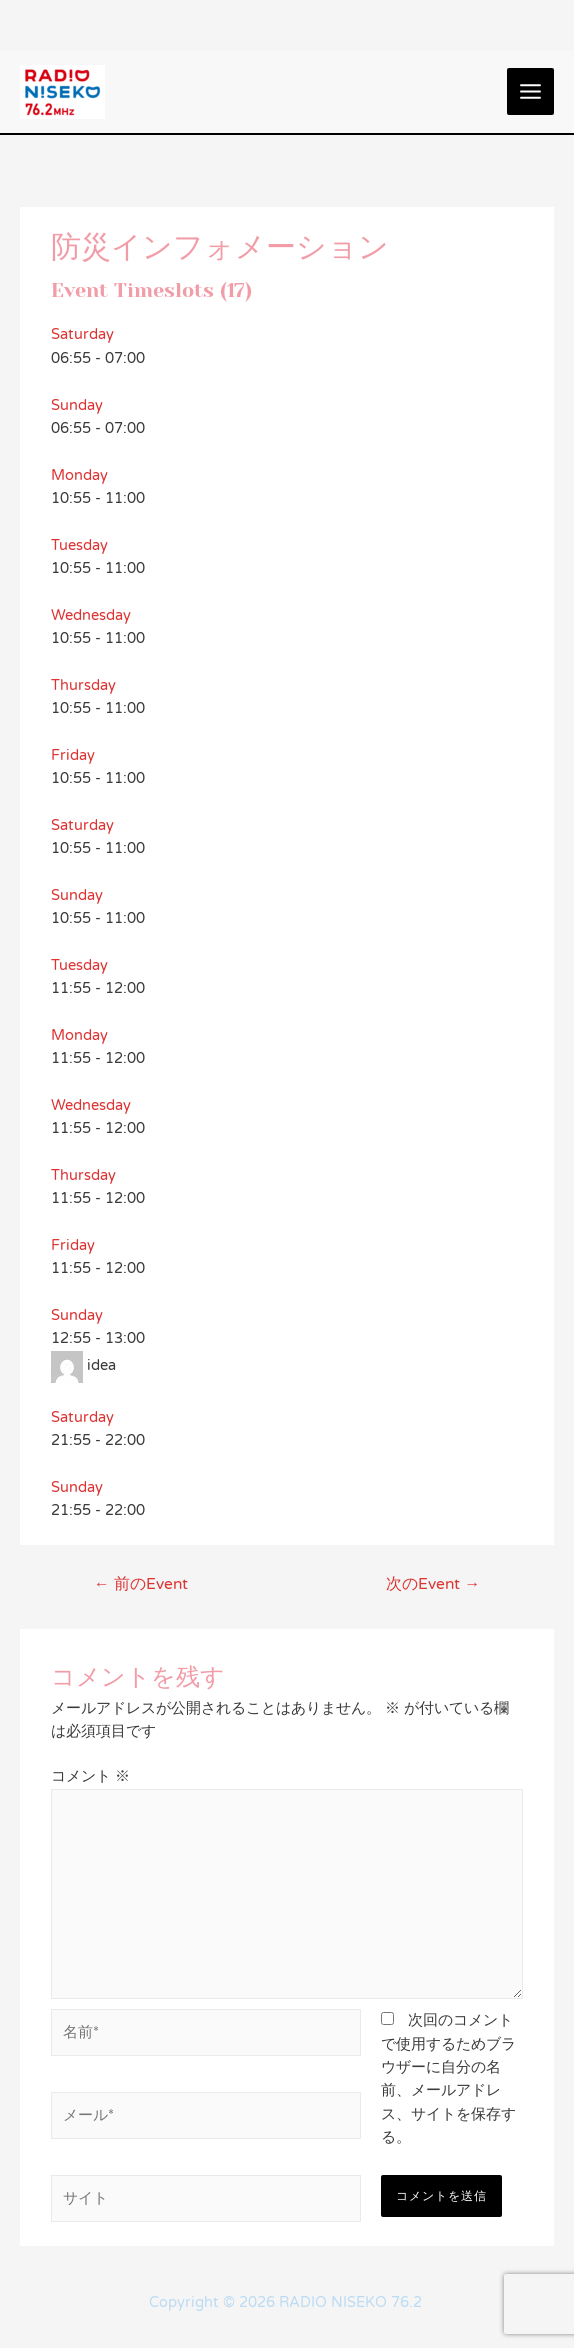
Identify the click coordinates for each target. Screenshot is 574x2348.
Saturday (82, 334)
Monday (79, 475)
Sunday (77, 405)
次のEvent (433, 1584)
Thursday (83, 685)
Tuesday (79, 545)
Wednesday (91, 615)
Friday (73, 755)
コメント (90, 1776)
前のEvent (141, 1584)
